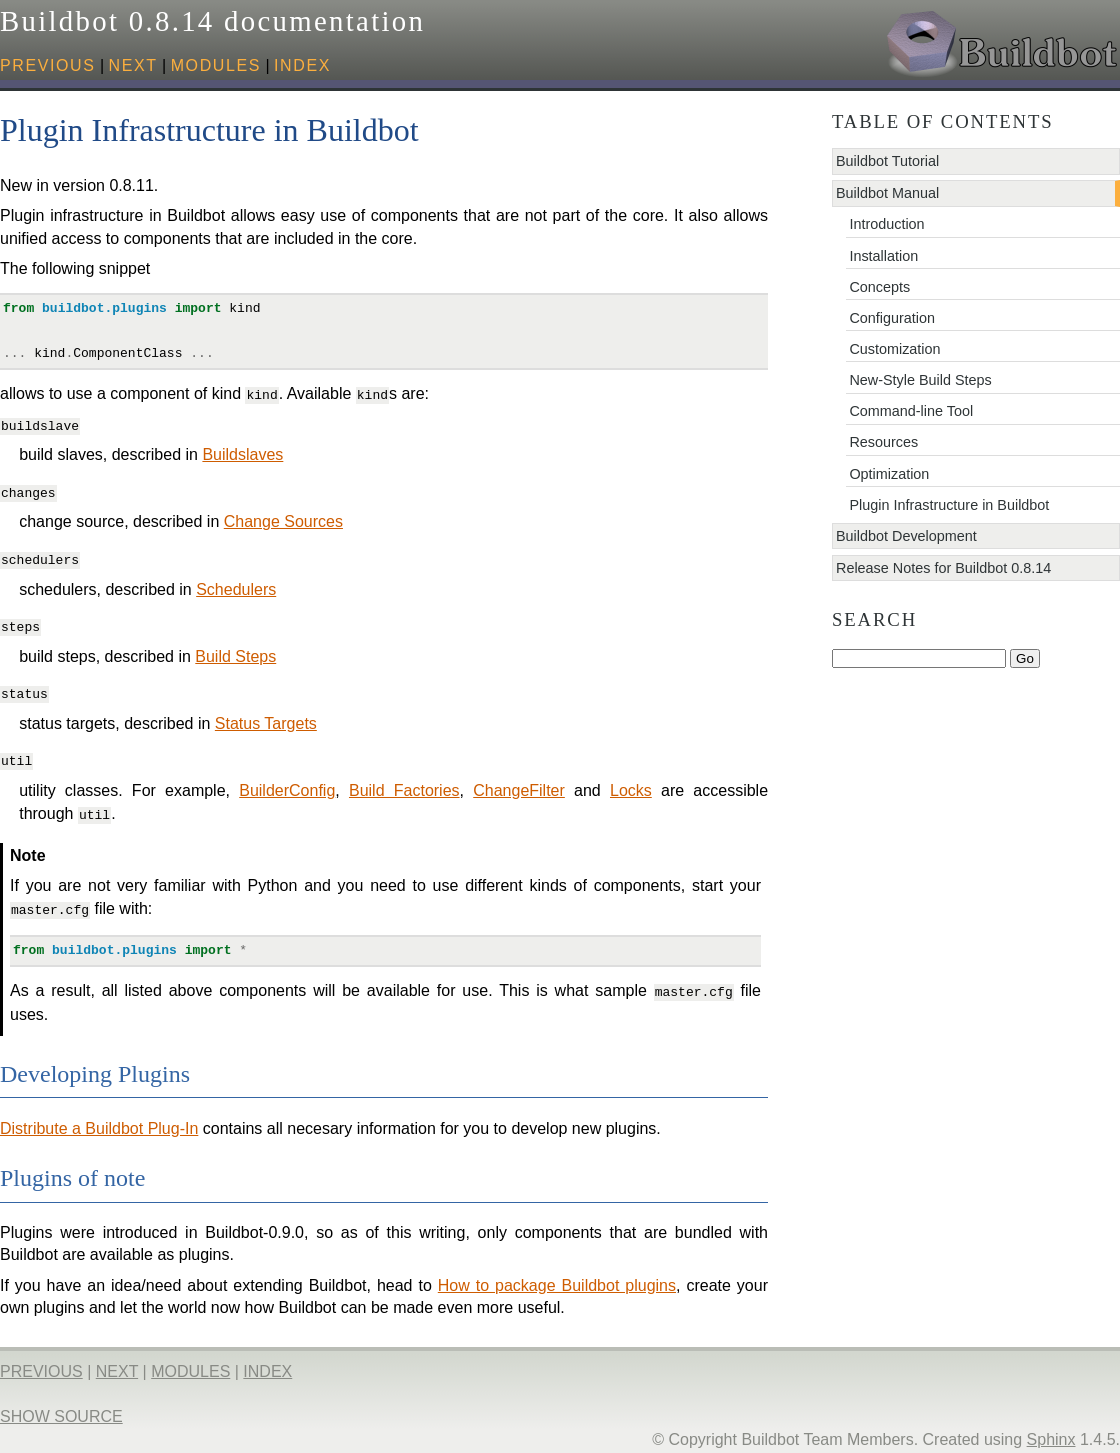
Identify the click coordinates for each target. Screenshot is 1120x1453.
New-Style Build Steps (920, 380)
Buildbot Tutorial (887, 161)
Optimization (889, 474)
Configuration (892, 318)
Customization (894, 349)
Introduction (886, 224)
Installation (883, 256)
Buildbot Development (906, 536)
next (133, 65)
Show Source (61, 1408)
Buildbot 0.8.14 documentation (212, 21)
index (302, 65)
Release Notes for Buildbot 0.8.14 (943, 568)
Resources (883, 442)
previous (48, 65)
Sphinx (1051, 1431)
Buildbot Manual (887, 193)
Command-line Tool (911, 411)
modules (216, 65)
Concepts (879, 287)
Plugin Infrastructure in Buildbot (949, 505)
